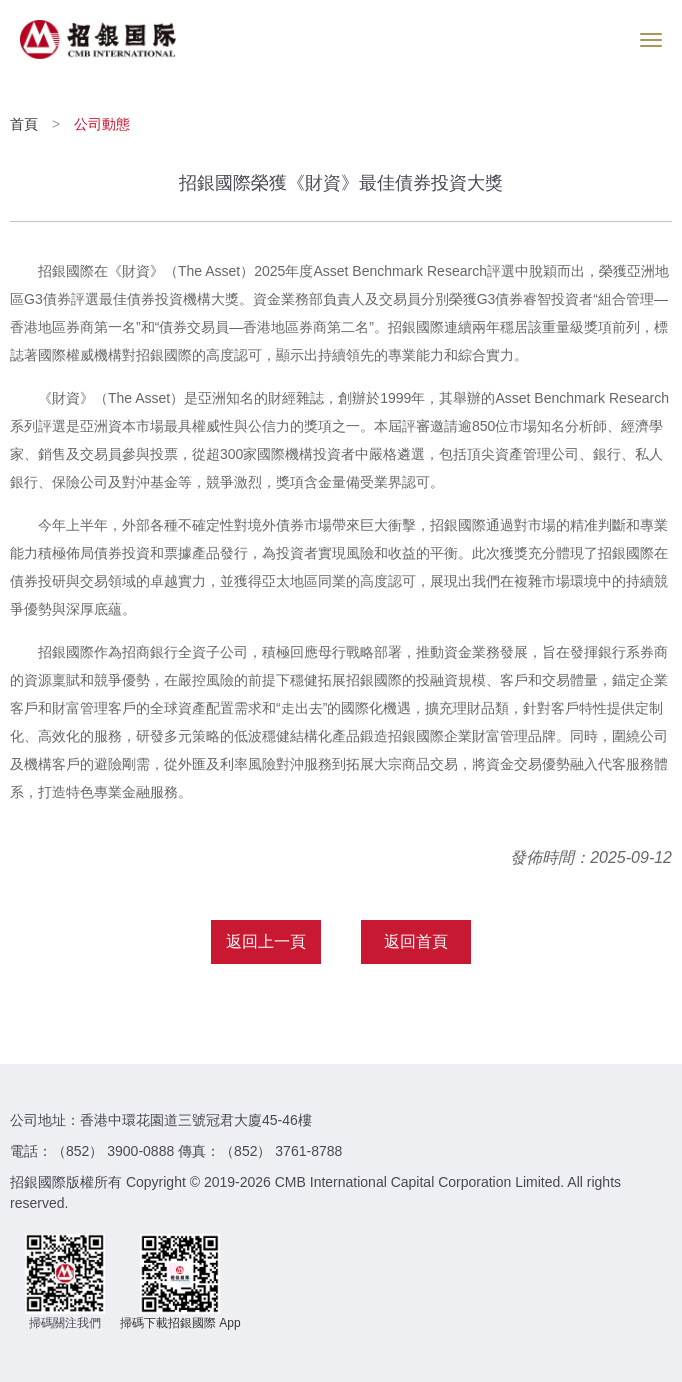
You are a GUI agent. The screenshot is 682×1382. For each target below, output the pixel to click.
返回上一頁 (266, 941)
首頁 (26, 124)
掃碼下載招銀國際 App (180, 1323)
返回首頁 (416, 941)
